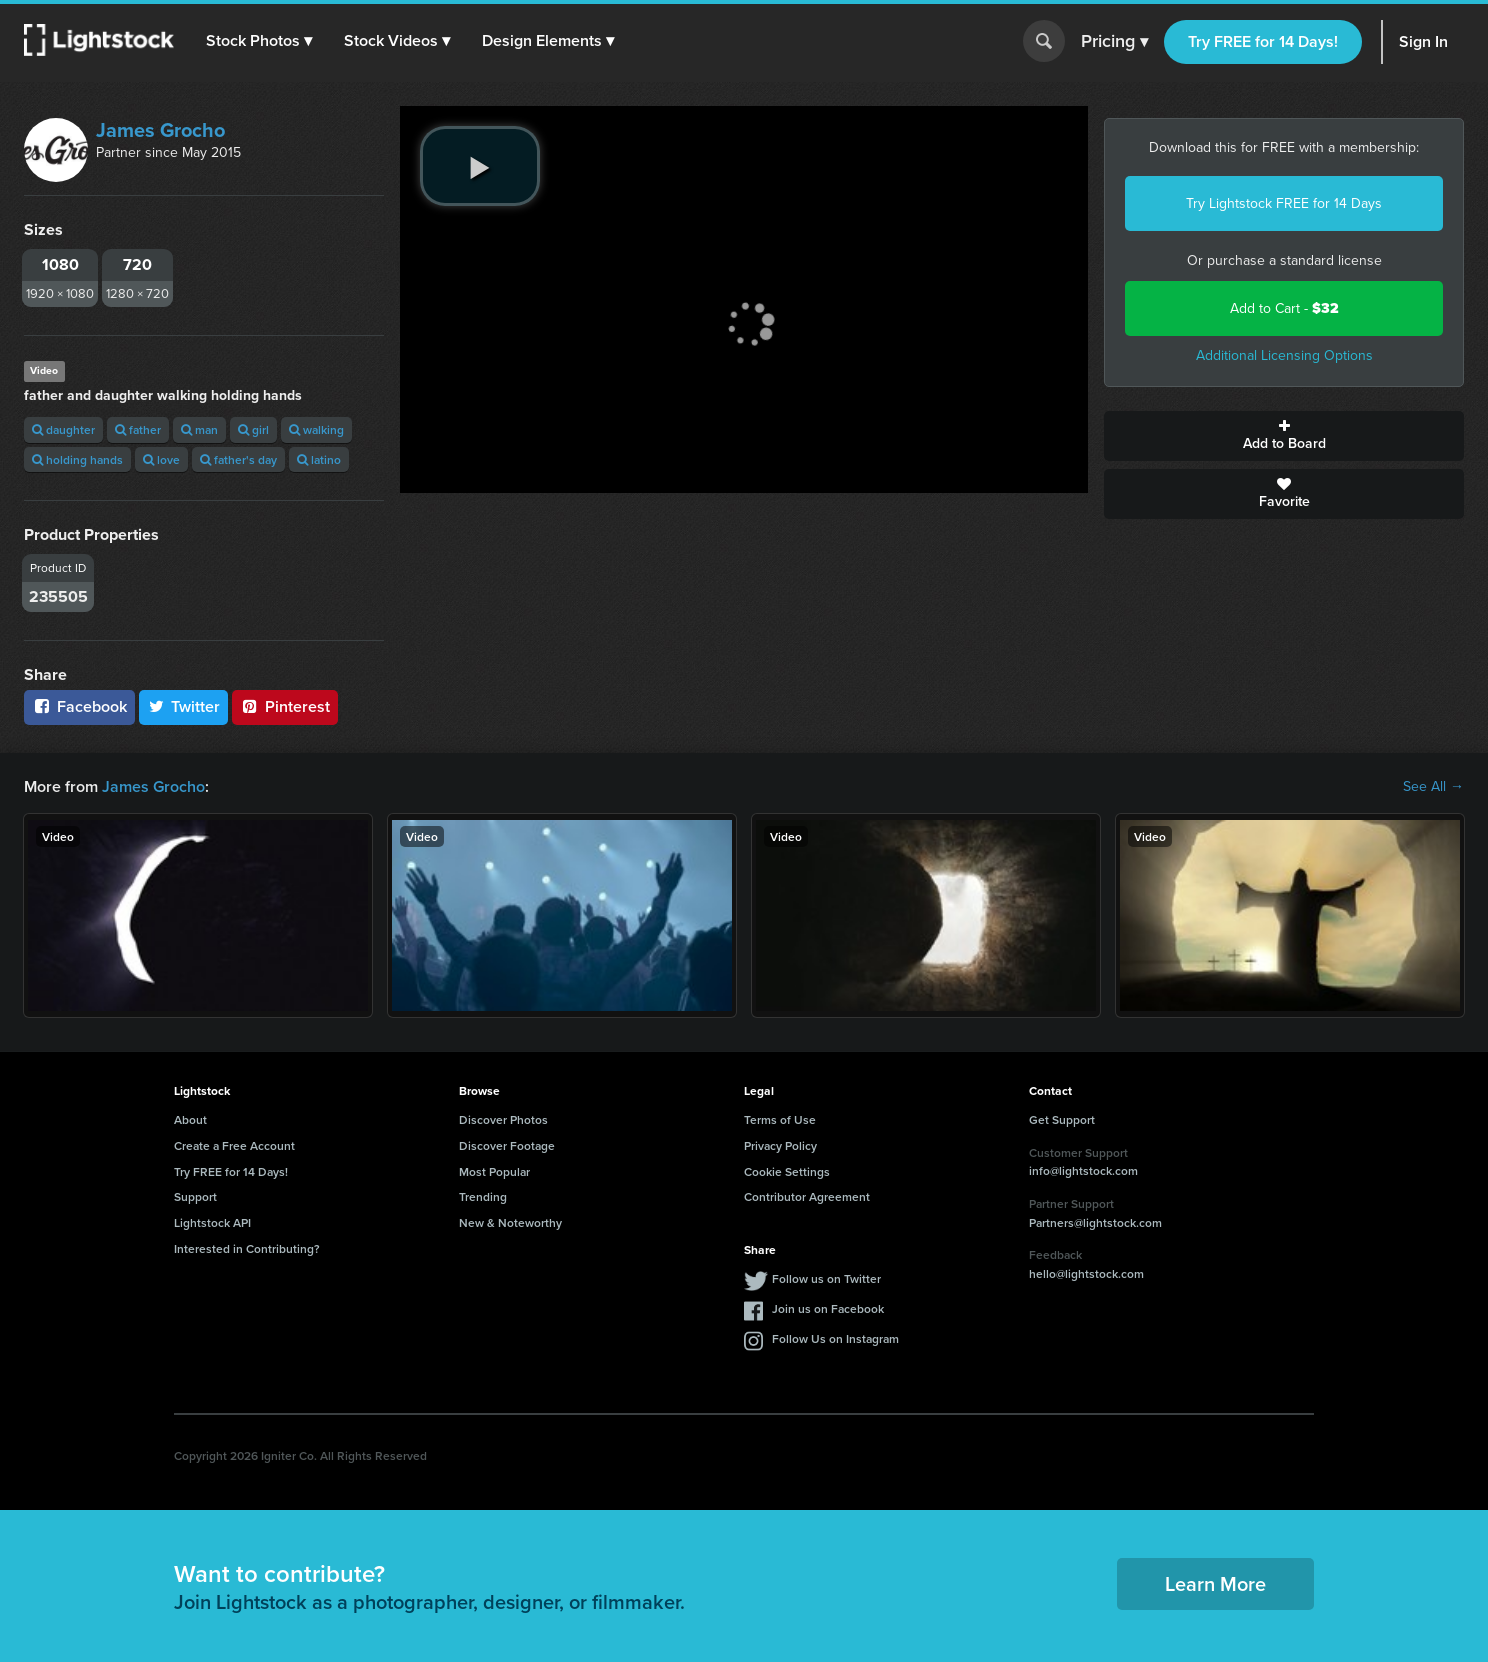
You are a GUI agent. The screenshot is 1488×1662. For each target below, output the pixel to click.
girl (253, 429)
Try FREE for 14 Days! (1263, 41)
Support (195, 1196)
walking (316, 429)
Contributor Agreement (807, 1196)
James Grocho (160, 130)
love (161, 459)
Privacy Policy (780, 1145)
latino (319, 459)
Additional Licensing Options (1284, 355)
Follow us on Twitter (826, 1278)
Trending (483, 1196)
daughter (63, 429)
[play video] (480, 166)
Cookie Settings (787, 1171)
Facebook (79, 706)
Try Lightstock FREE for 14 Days (1284, 203)
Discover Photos (503, 1119)
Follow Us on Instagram (835, 1338)
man (199, 429)
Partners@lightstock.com (1095, 1222)
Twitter (184, 706)
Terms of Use (780, 1119)
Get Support (1062, 1119)
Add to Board (1284, 436)
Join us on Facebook (828, 1308)
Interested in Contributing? (247, 1248)
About (190, 1119)
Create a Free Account (234, 1145)
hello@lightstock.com (1086, 1273)
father (138, 429)
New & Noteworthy (510, 1222)
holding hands (77, 459)
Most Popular (494, 1171)
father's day (238, 459)
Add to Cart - (1284, 308)
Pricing (1114, 42)
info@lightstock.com (1083, 1170)
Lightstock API (212, 1222)
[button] (259, 41)
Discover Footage (507, 1145)
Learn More (1215, 1583)
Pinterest (285, 706)
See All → (1433, 787)
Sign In (1423, 41)
